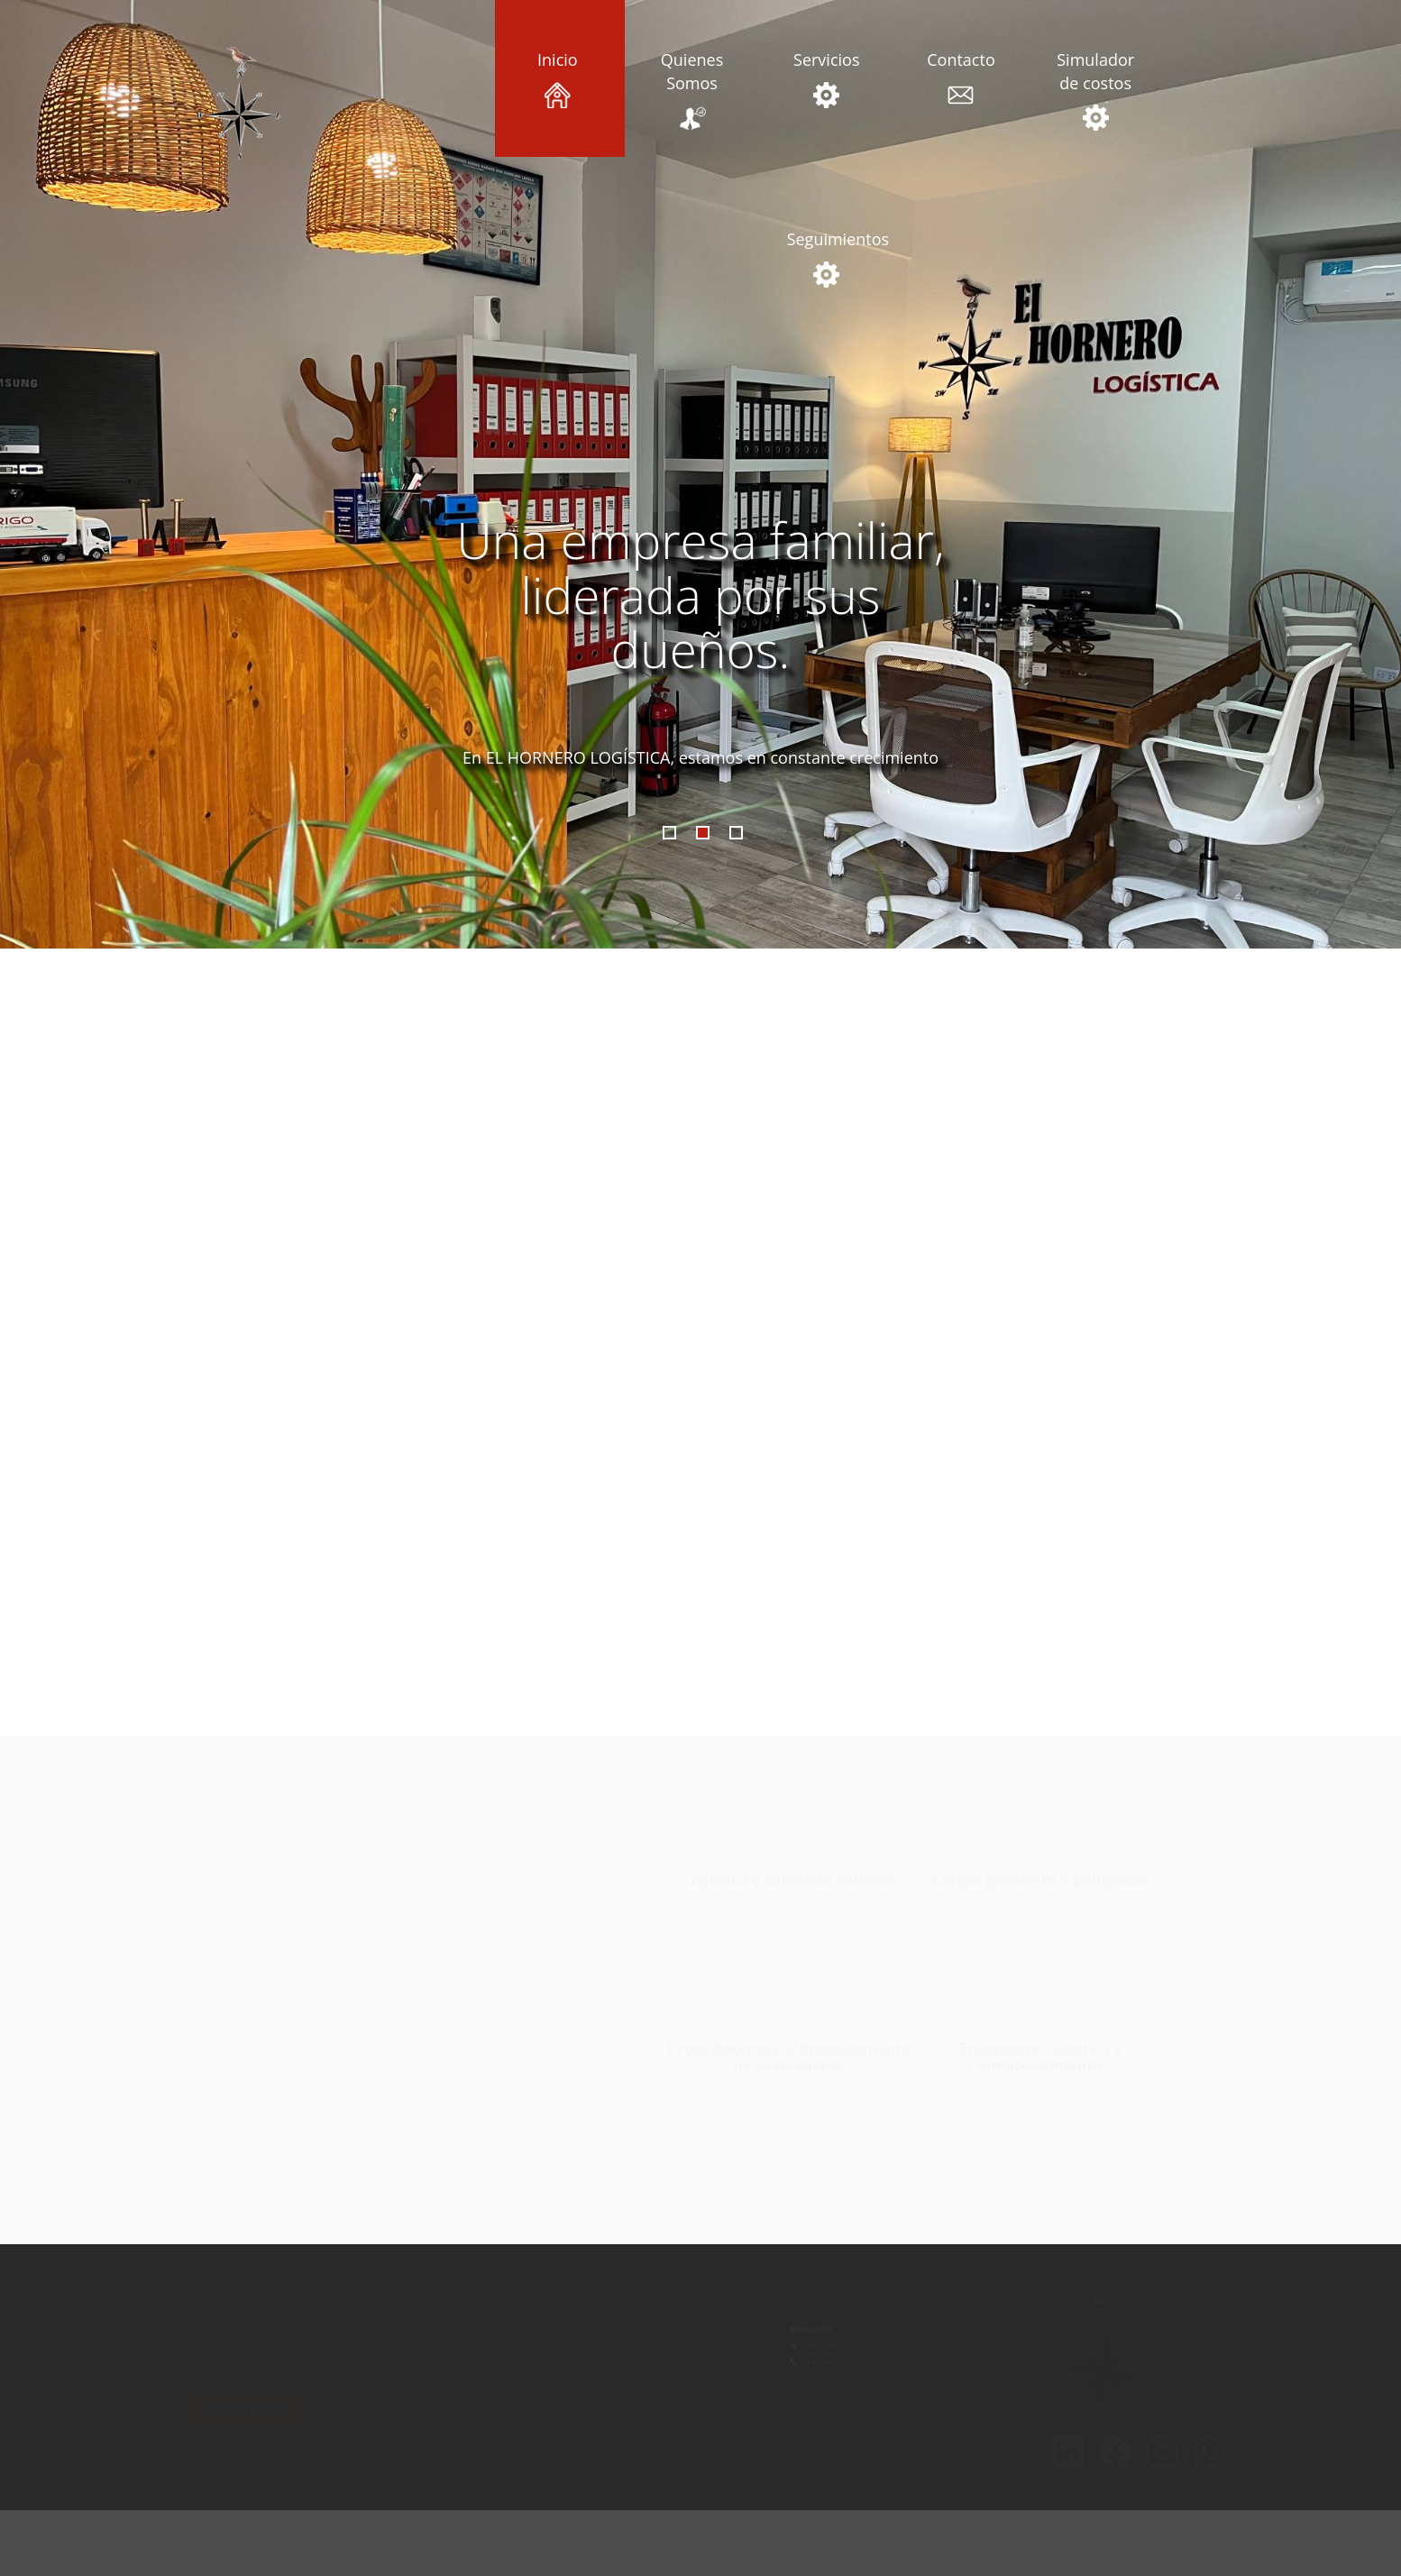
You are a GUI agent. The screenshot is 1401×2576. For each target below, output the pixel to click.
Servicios (826, 78)
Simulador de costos (1095, 90)
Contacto (961, 78)
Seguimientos (826, 258)
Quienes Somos (691, 90)
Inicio (557, 78)
